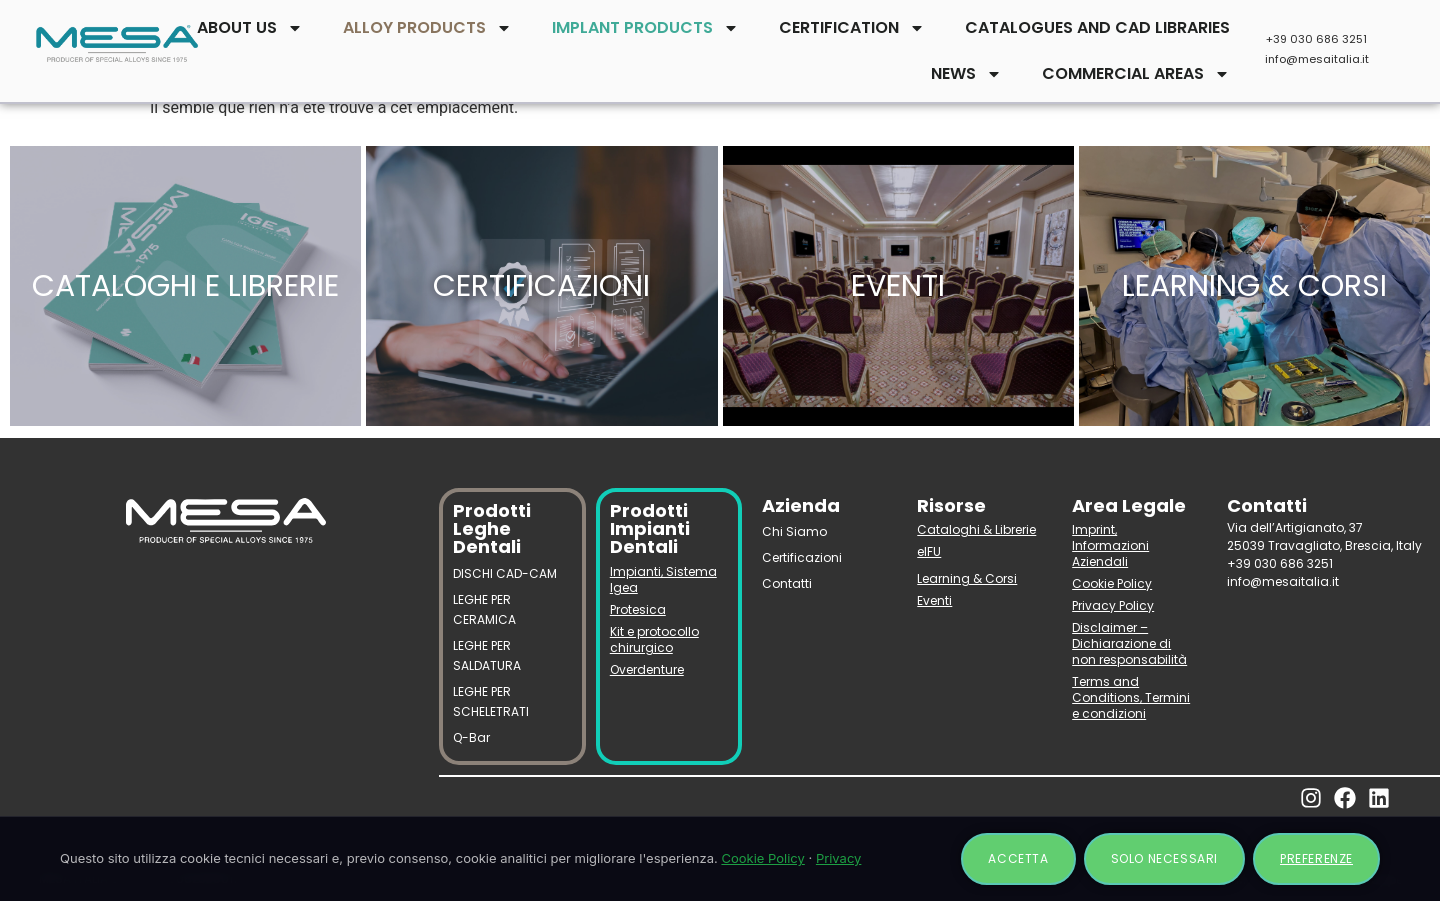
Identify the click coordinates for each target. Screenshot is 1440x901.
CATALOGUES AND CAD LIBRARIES (1097, 27)
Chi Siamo (794, 531)
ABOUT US (250, 28)
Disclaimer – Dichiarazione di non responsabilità (1129, 643)
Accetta (1018, 858)
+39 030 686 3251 (1316, 39)
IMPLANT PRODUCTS (645, 28)
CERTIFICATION (852, 28)
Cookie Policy (1112, 583)
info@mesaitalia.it (1317, 59)
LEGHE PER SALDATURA (487, 655)
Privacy (839, 858)
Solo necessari (1164, 858)
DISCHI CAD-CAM (505, 573)
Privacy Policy (1113, 605)
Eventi (934, 600)
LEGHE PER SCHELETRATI (491, 701)
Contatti (787, 583)
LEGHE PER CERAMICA (484, 609)
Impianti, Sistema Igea (663, 579)
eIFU (929, 551)
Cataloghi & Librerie (976, 529)
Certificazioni (802, 557)
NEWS (966, 74)
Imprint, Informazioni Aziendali (1110, 545)
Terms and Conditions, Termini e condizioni (1131, 697)
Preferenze (1316, 858)
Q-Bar (471, 737)
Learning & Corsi (967, 578)
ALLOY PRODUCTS (427, 28)
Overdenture (647, 669)
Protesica (638, 609)
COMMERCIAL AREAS (1136, 74)
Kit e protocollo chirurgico (654, 639)
